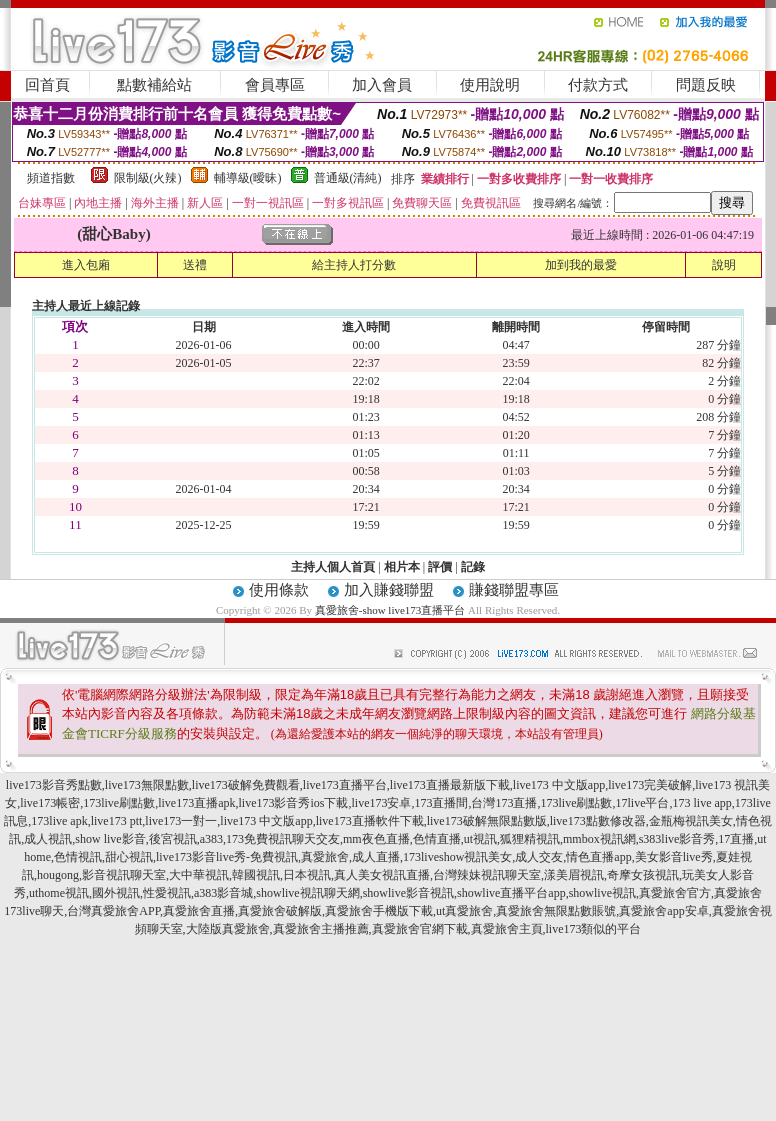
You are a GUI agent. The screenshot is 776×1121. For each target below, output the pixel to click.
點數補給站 (154, 85)
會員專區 (275, 85)
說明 (724, 265)
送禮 (195, 265)
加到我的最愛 (581, 265)
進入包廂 (86, 265)
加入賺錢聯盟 (389, 590)
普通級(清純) (348, 178)
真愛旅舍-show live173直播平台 (390, 610)
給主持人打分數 (354, 265)
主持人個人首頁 (333, 567)
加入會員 (382, 85)
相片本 (402, 567)
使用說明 (490, 85)
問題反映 (706, 85)
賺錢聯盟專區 (514, 590)
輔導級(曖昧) (248, 178)
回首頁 (47, 85)
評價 (440, 567)
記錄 (473, 567)
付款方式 (598, 85)
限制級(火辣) (148, 178)
